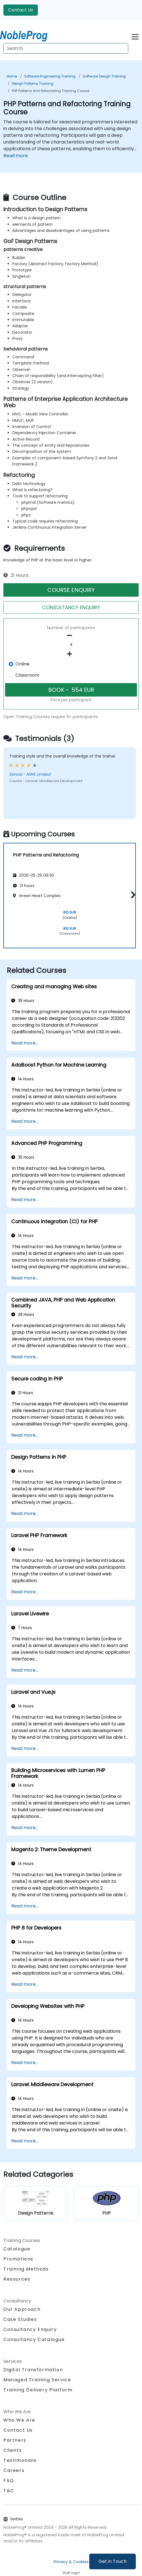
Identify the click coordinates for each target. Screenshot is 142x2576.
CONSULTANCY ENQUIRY (71, 607)
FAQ (8, 2480)
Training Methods (26, 2269)
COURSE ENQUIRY (71, 590)
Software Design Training (104, 76)
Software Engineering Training (49, 76)
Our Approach (21, 2309)
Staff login (71, 2572)
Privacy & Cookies (71, 2562)
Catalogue (16, 2249)
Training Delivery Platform (38, 2390)
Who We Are (19, 2420)
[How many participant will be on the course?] (71, 645)
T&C (8, 2490)
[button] (131, 894)
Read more (15, 155)
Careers (13, 2470)
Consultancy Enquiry (30, 2329)
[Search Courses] (65, 48)
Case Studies (20, 2319)
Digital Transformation (33, 2369)
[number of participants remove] (71, 635)
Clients (12, 2450)
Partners (14, 2440)
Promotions (18, 2259)
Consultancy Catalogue (34, 2339)
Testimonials (19, 2460)
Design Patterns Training (32, 83)
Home (12, 76)
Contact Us (20, 10)
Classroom (27, 675)
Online (22, 664)
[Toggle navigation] (135, 36)
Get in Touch (113, 2561)
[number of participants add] (71, 654)
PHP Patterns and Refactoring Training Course (50, 90)
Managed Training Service (37, 2380)
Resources (16, 2279)
